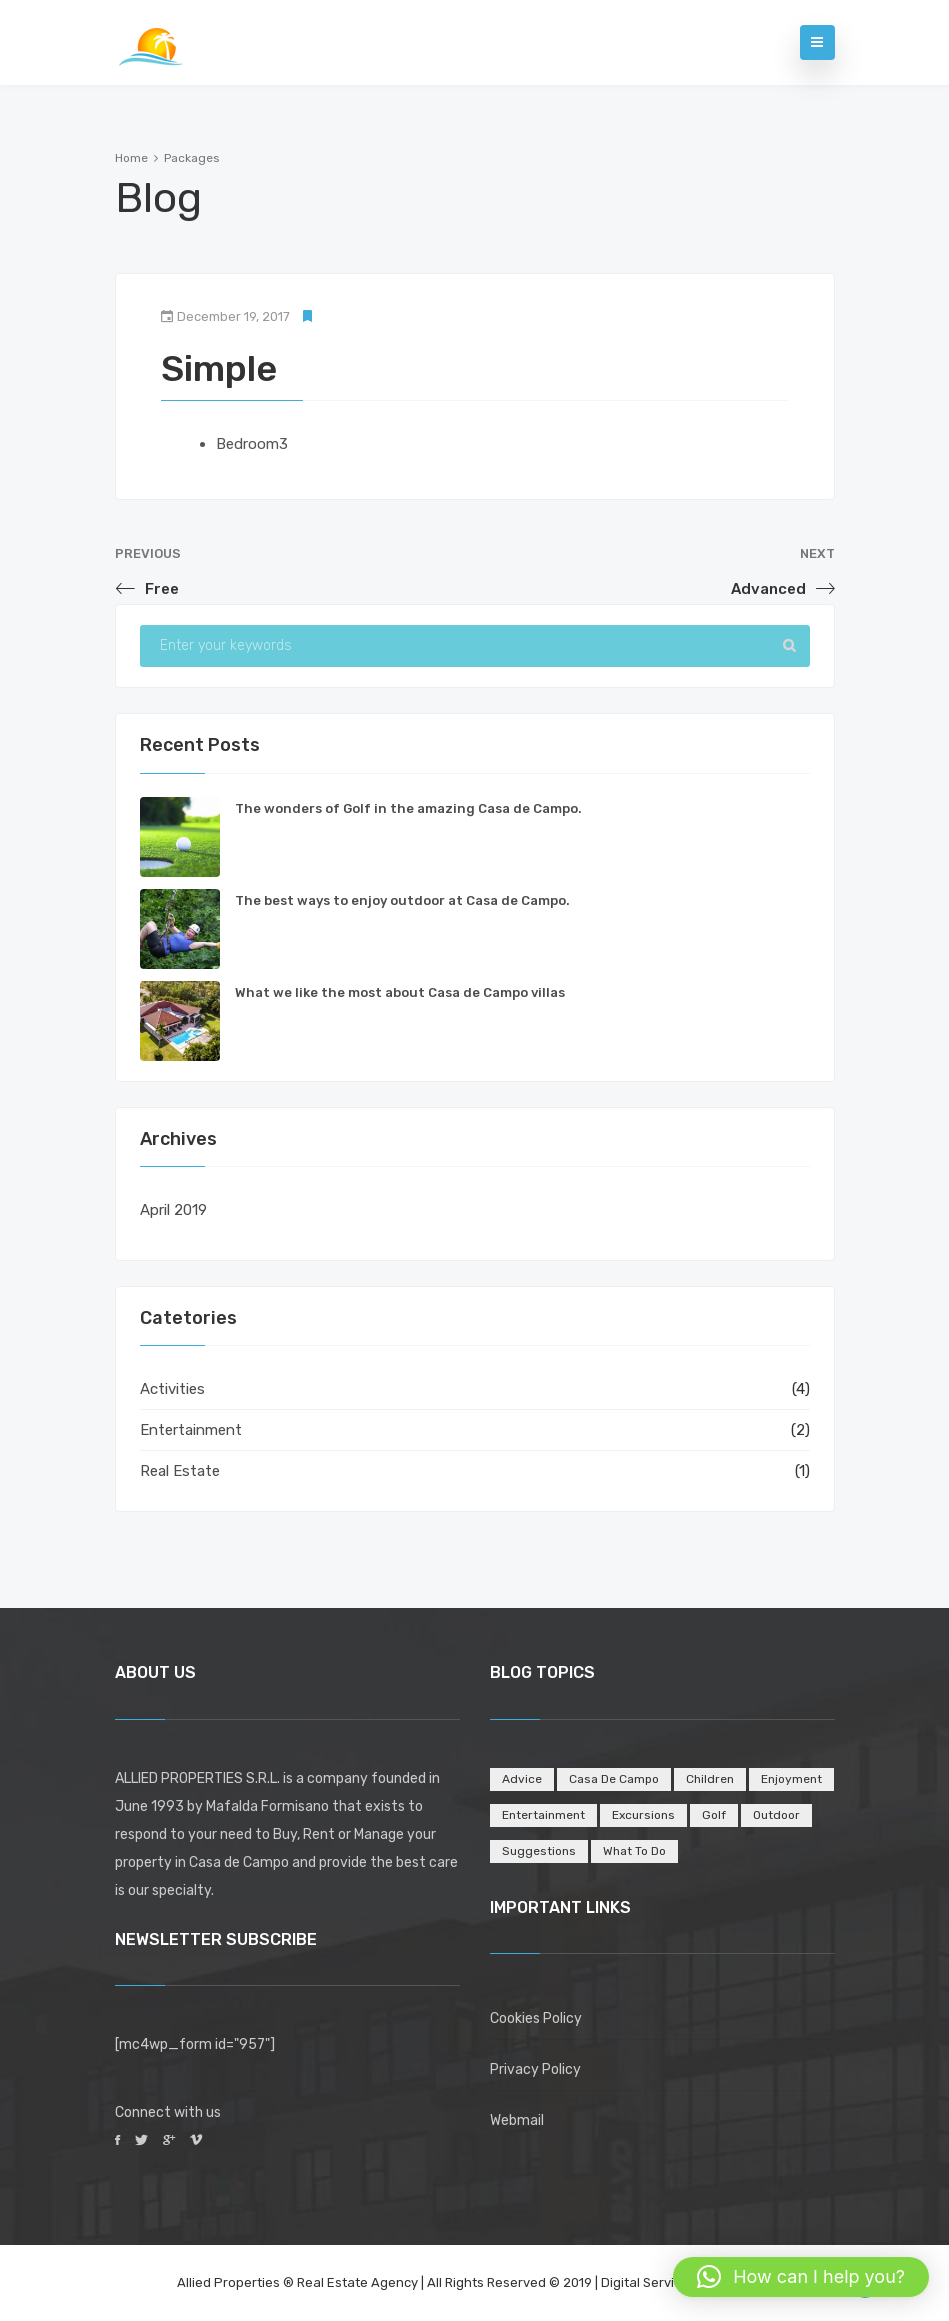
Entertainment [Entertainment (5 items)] (543, 1815)
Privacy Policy (535, 2069)
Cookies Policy (536, 2018)
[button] (801, 2277)
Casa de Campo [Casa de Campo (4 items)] (614, 1779)
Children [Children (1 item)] (710, 1779)
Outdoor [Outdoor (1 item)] (776, 1815)
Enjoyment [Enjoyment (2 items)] (791, 1779)
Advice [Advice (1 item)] (522, 1779)
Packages (192, 158)
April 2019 (173, 1210)
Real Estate (180, 1471)
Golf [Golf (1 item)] (714, 1815)
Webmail (517, 2120)
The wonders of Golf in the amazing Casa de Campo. (408, 808)
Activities (172, 1389)
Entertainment (191, 1430)
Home (131, 158)
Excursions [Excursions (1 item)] (643, 1815)
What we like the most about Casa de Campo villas (400, 992)
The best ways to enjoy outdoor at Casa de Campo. (402, 900)
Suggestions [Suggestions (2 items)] (539, 1851)
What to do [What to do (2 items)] (634, 1851)
